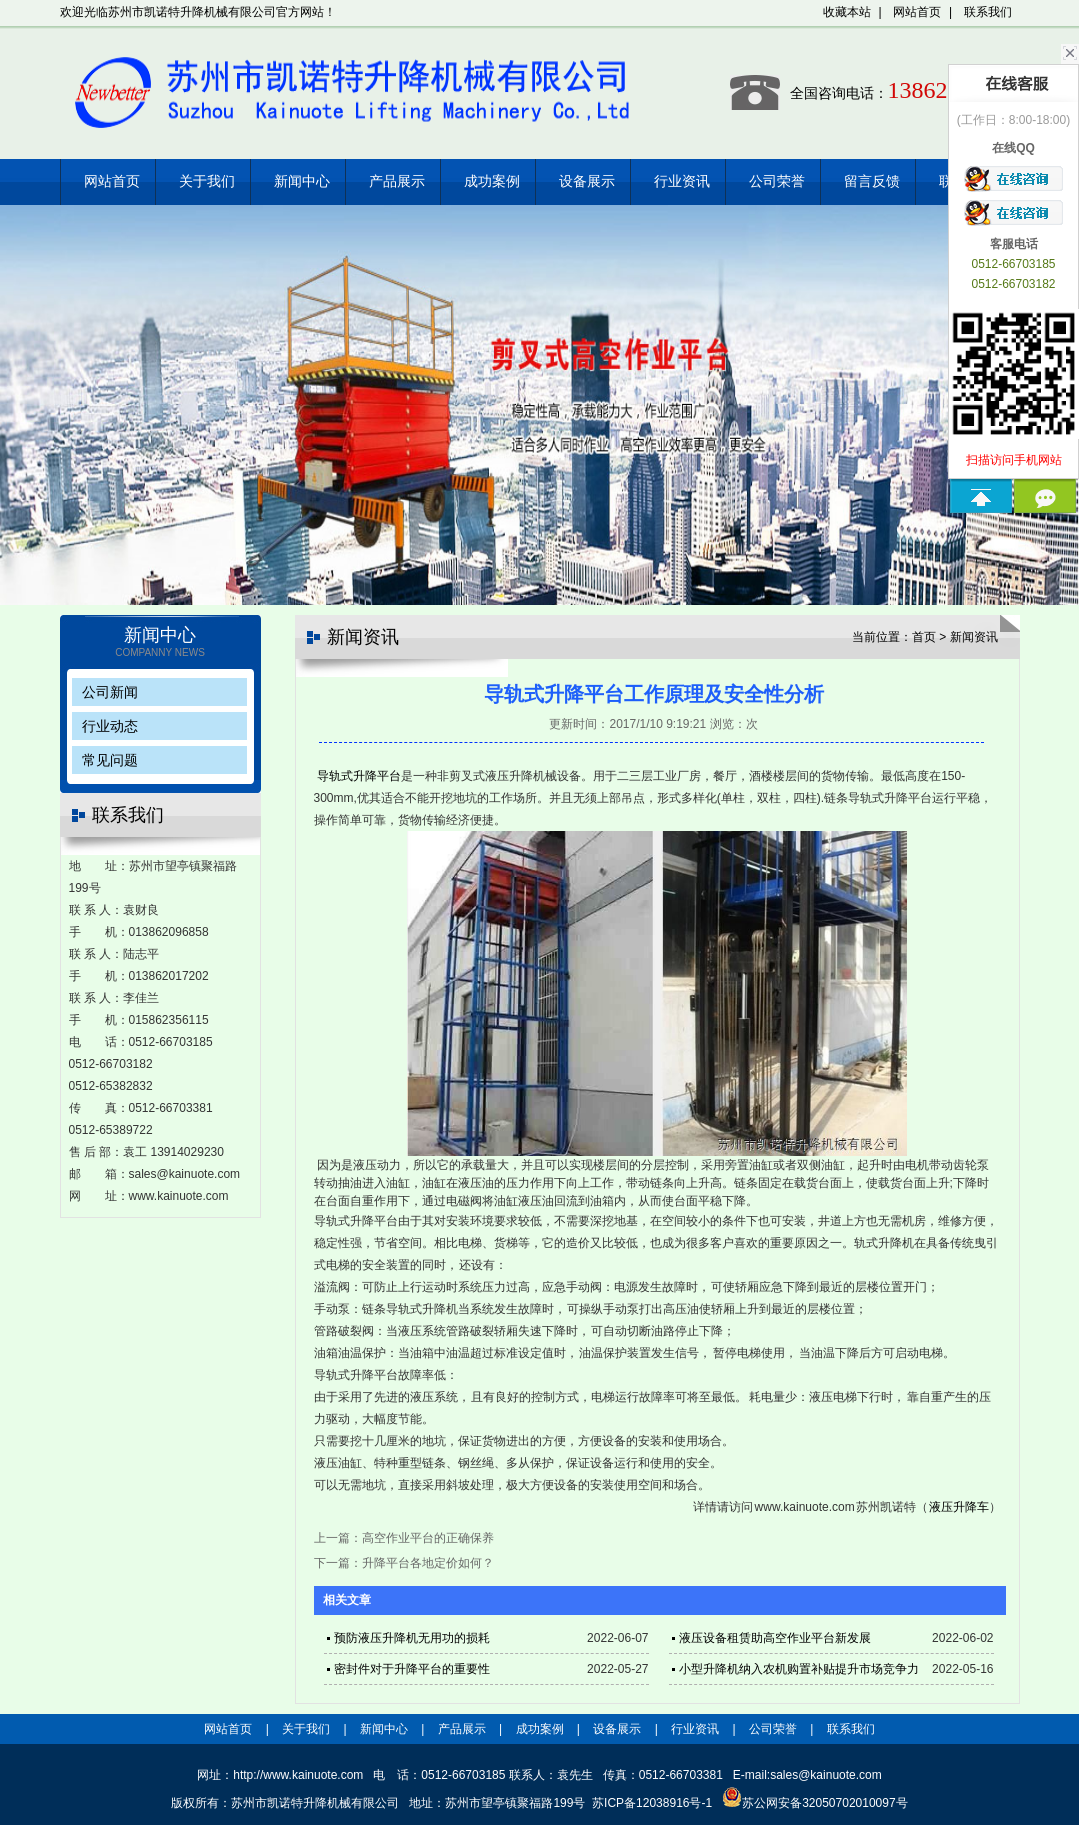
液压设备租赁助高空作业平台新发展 (775, 1638)
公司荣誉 (777, 181)
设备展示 (587, 181)
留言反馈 (872, 181)
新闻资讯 (974, 637)
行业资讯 (682, 181)
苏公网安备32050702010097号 (814, 1803)
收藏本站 (847, 12)
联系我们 (988, 12)
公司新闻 (110, 692)
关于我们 (207, 181)
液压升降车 (959, 1507)
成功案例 (492, 181)
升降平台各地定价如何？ (428, 1563)
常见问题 (110, 760)
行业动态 (110, 726)
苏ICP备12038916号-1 (652, 1803)
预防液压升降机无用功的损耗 (412, 1638)
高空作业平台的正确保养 (428, 1538)
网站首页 (917, 12)
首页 (924, 637)
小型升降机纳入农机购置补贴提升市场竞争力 (799, 1669)
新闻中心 (302, 181)
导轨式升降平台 (359, 776)
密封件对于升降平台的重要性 (412, 1669)
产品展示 (397, 181)
